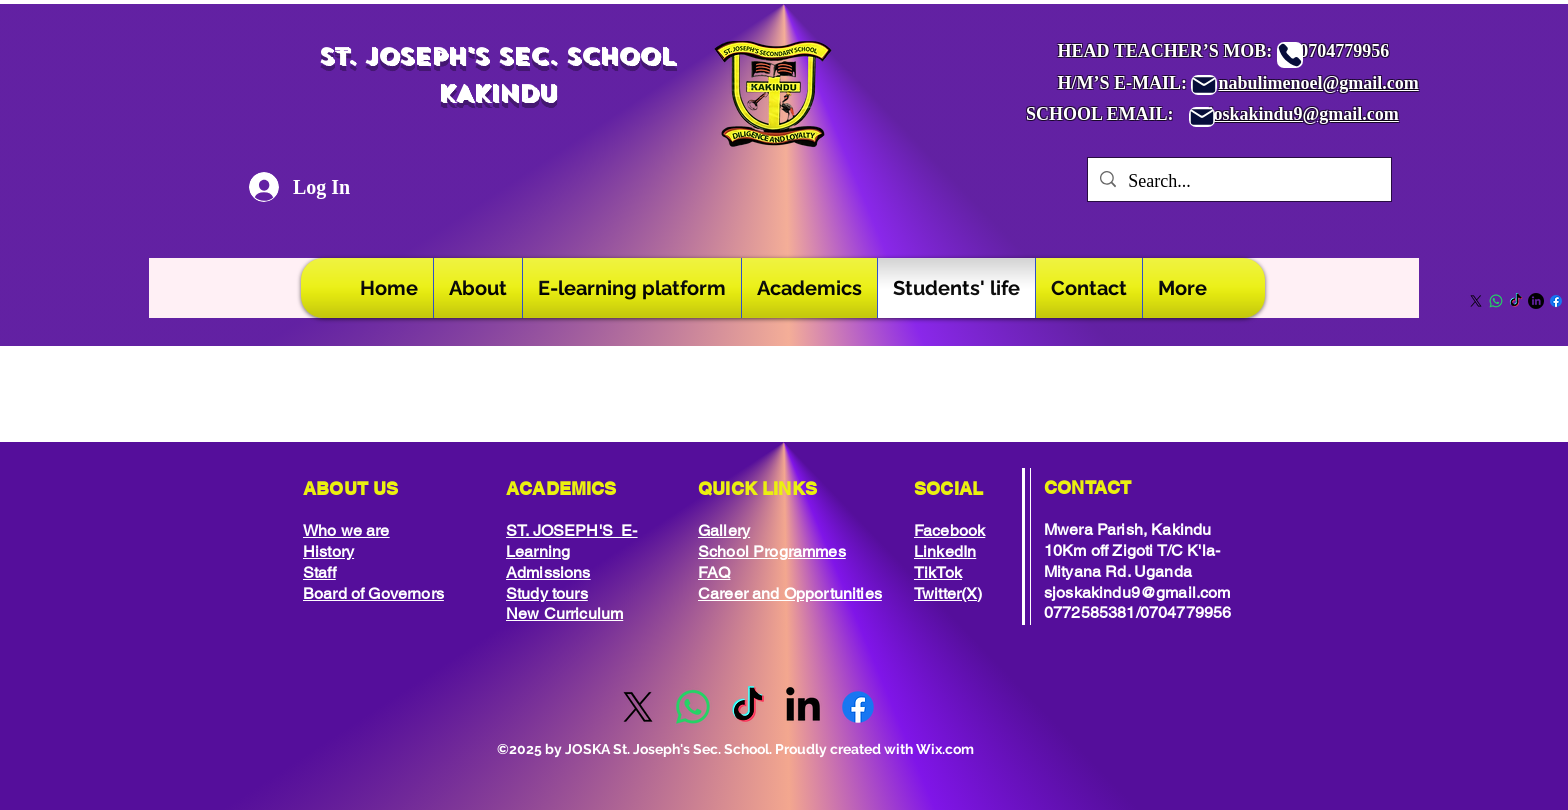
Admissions (548, 572)
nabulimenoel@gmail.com (1319, 83)
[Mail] (1204, 85)
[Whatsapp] (1496, 301)
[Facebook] (1556, 301)
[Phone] (1290, 55)
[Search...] (1238, 182)
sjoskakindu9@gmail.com (1300, 114)
